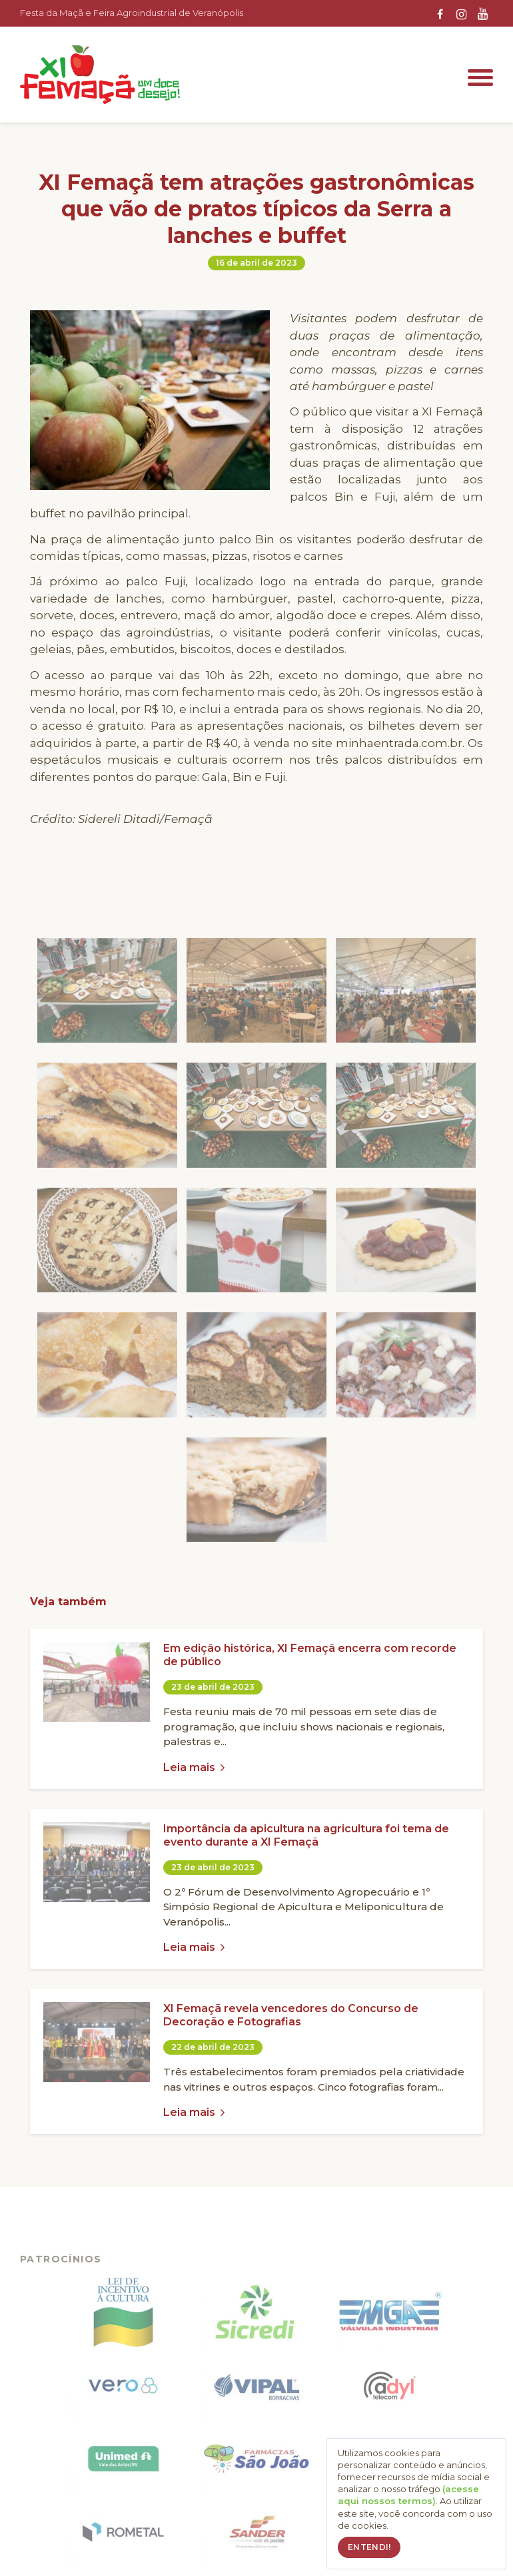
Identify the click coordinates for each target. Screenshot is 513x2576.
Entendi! (369, 2547)
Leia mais (194, 1767)
